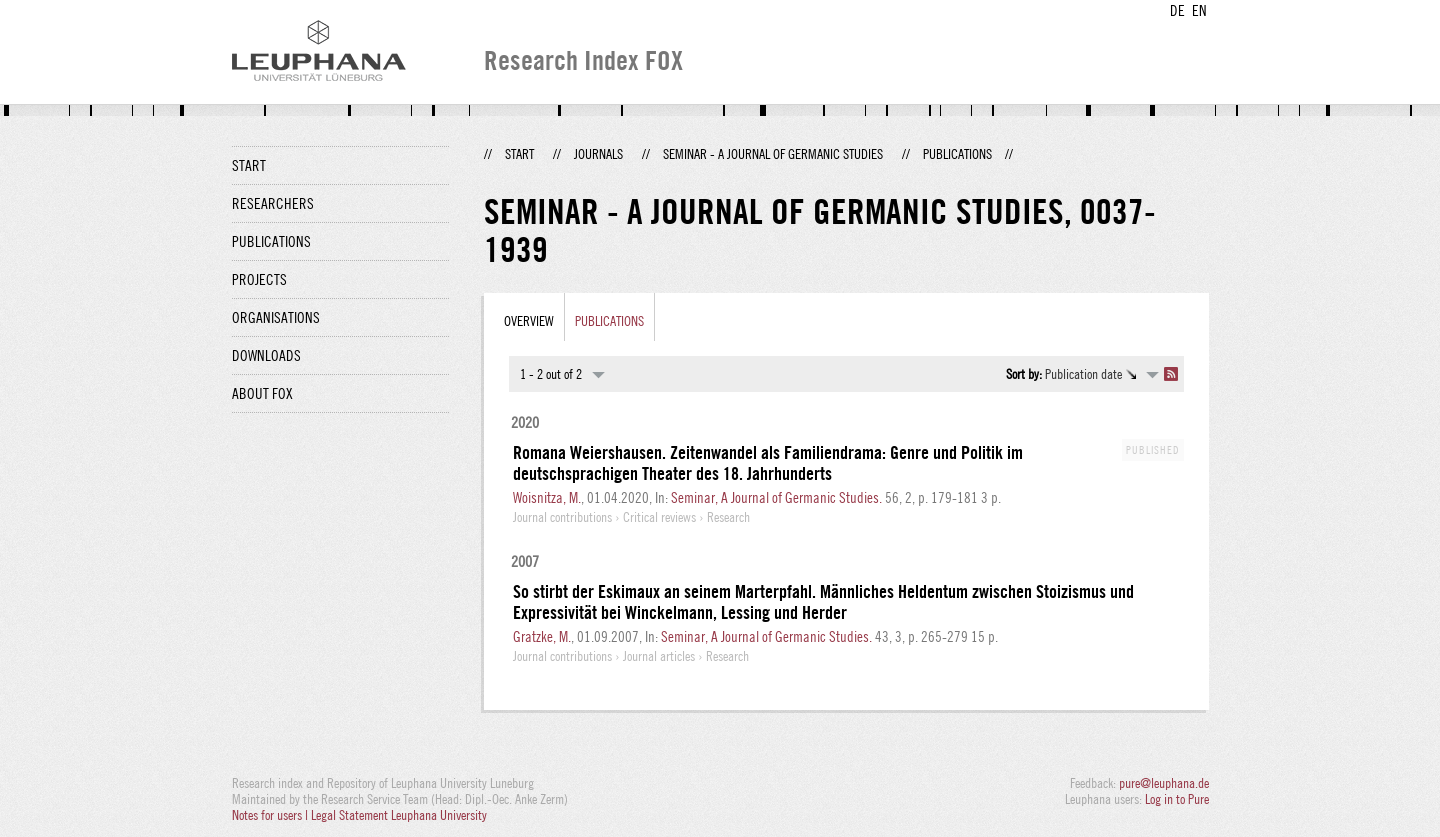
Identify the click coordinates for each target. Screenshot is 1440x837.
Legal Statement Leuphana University (399, 815)
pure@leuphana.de (1164, 783)
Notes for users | (271, 815)
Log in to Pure (1177, 799)
